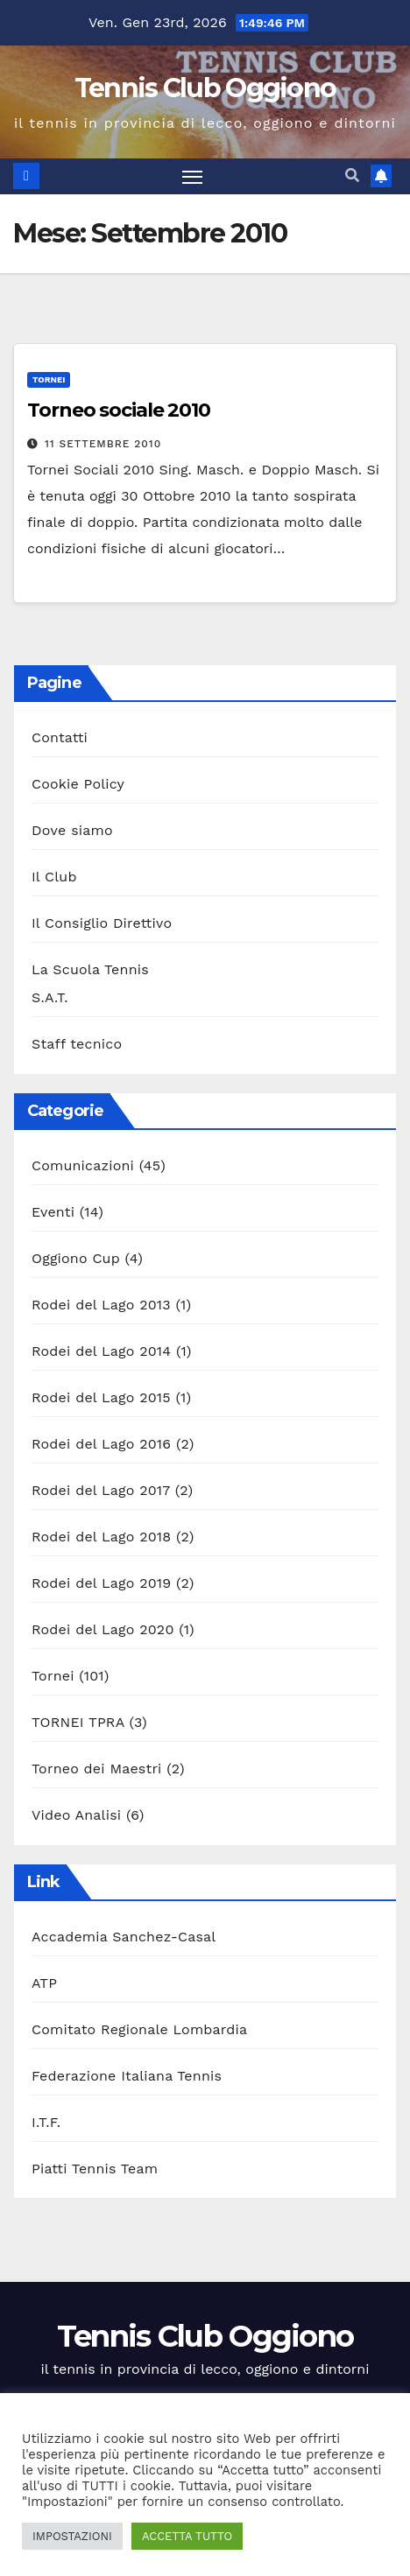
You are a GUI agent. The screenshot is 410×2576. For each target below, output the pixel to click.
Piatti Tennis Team (95, 2168)
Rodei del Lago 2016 (101, 1443)
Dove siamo (72, 830)
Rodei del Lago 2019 (101, 1583)
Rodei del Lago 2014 (101, 1351)
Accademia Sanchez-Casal (124, 1936)
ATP (44, 1983)
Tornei (48, 379)
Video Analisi (76, 1815)
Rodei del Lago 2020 (103, 1629)
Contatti (60, 737)
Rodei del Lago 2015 (101, 1397)
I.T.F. (46, 2122)
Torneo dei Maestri (97, 1768)
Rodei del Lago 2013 (101, 1304)
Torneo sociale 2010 (118, 410)
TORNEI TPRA (78, 1722)
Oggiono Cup (76, 1258)
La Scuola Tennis (90, 969)
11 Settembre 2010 (103, 444)
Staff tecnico (77, 1043)
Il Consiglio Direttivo (102, 923)
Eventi (53, 1212)
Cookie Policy (78, 784)
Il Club (54, 876)
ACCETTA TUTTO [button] (187, 2536)
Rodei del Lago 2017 (101, 1490)
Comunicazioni (83, 1165)
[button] (352, 175)
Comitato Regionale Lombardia (139, 2029)
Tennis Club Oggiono (205, 88)
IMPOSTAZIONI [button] (72, 2536)
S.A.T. (50, 997)
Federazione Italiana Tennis (127, 2075)
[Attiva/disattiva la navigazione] (192, 177)
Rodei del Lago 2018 (101, 1536)
